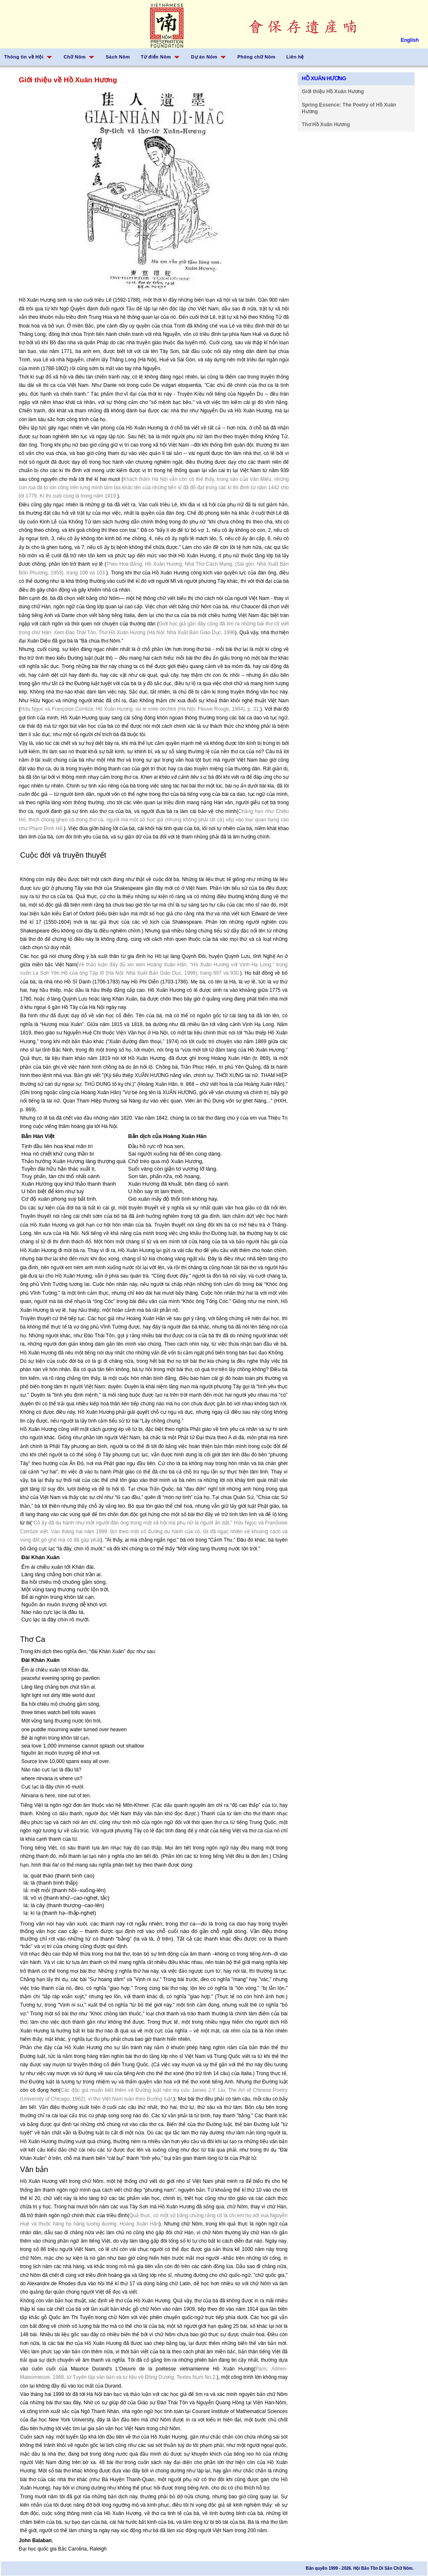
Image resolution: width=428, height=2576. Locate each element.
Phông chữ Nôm (256, 56)
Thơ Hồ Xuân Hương (326, 124)
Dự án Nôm (204, 56)
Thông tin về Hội (23, 56)
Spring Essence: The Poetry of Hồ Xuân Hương (349, 108)
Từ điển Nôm (156, 56)
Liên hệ (295, 56)
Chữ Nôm (75, 56)
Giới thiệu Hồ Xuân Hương (333, 91)
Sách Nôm (118, 56)
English (410, 40)
